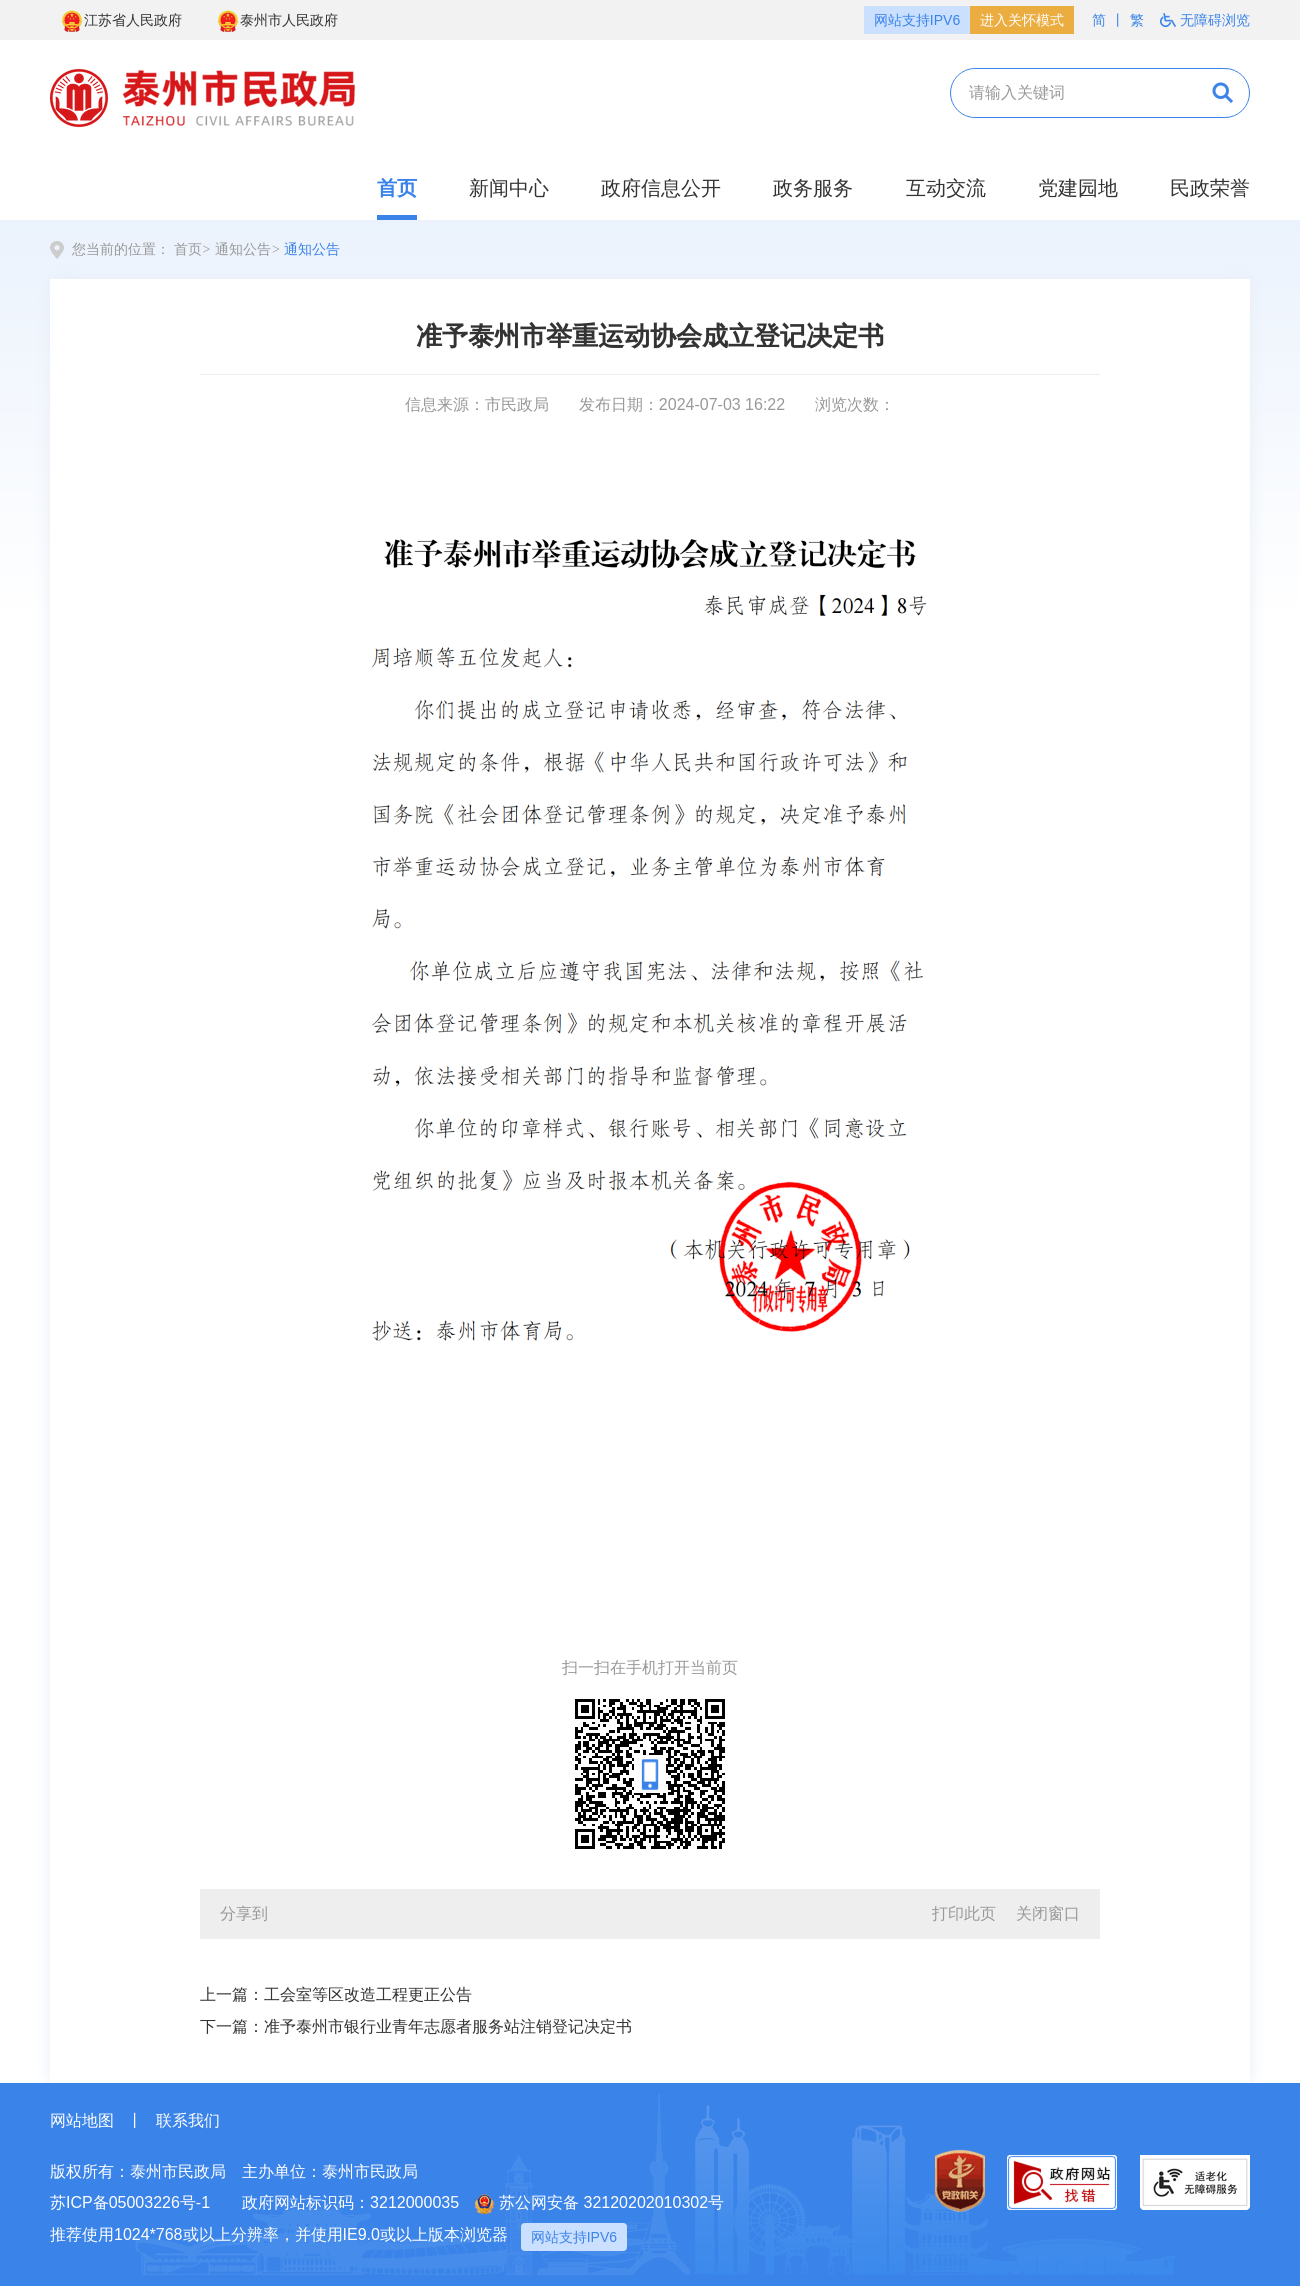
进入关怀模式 (1022, 20)
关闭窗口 (1048, 1913)
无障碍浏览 (1205, 20)
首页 (397, 188)
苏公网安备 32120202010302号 (599, 2204)
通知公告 (243, 249)
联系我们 (188, 2120)
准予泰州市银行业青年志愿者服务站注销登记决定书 (448, 2026)
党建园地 (1078, 188)
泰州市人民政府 (277, 21)
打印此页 (964, 1913)
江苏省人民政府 (121, 21)
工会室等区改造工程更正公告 (368, 1994)
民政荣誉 (1210, 188)
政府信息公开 (661, 188)
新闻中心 (509, 188)
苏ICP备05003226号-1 (130, 2202)
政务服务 (813, 188)
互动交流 (946, 188)
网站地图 (82, 2120)
